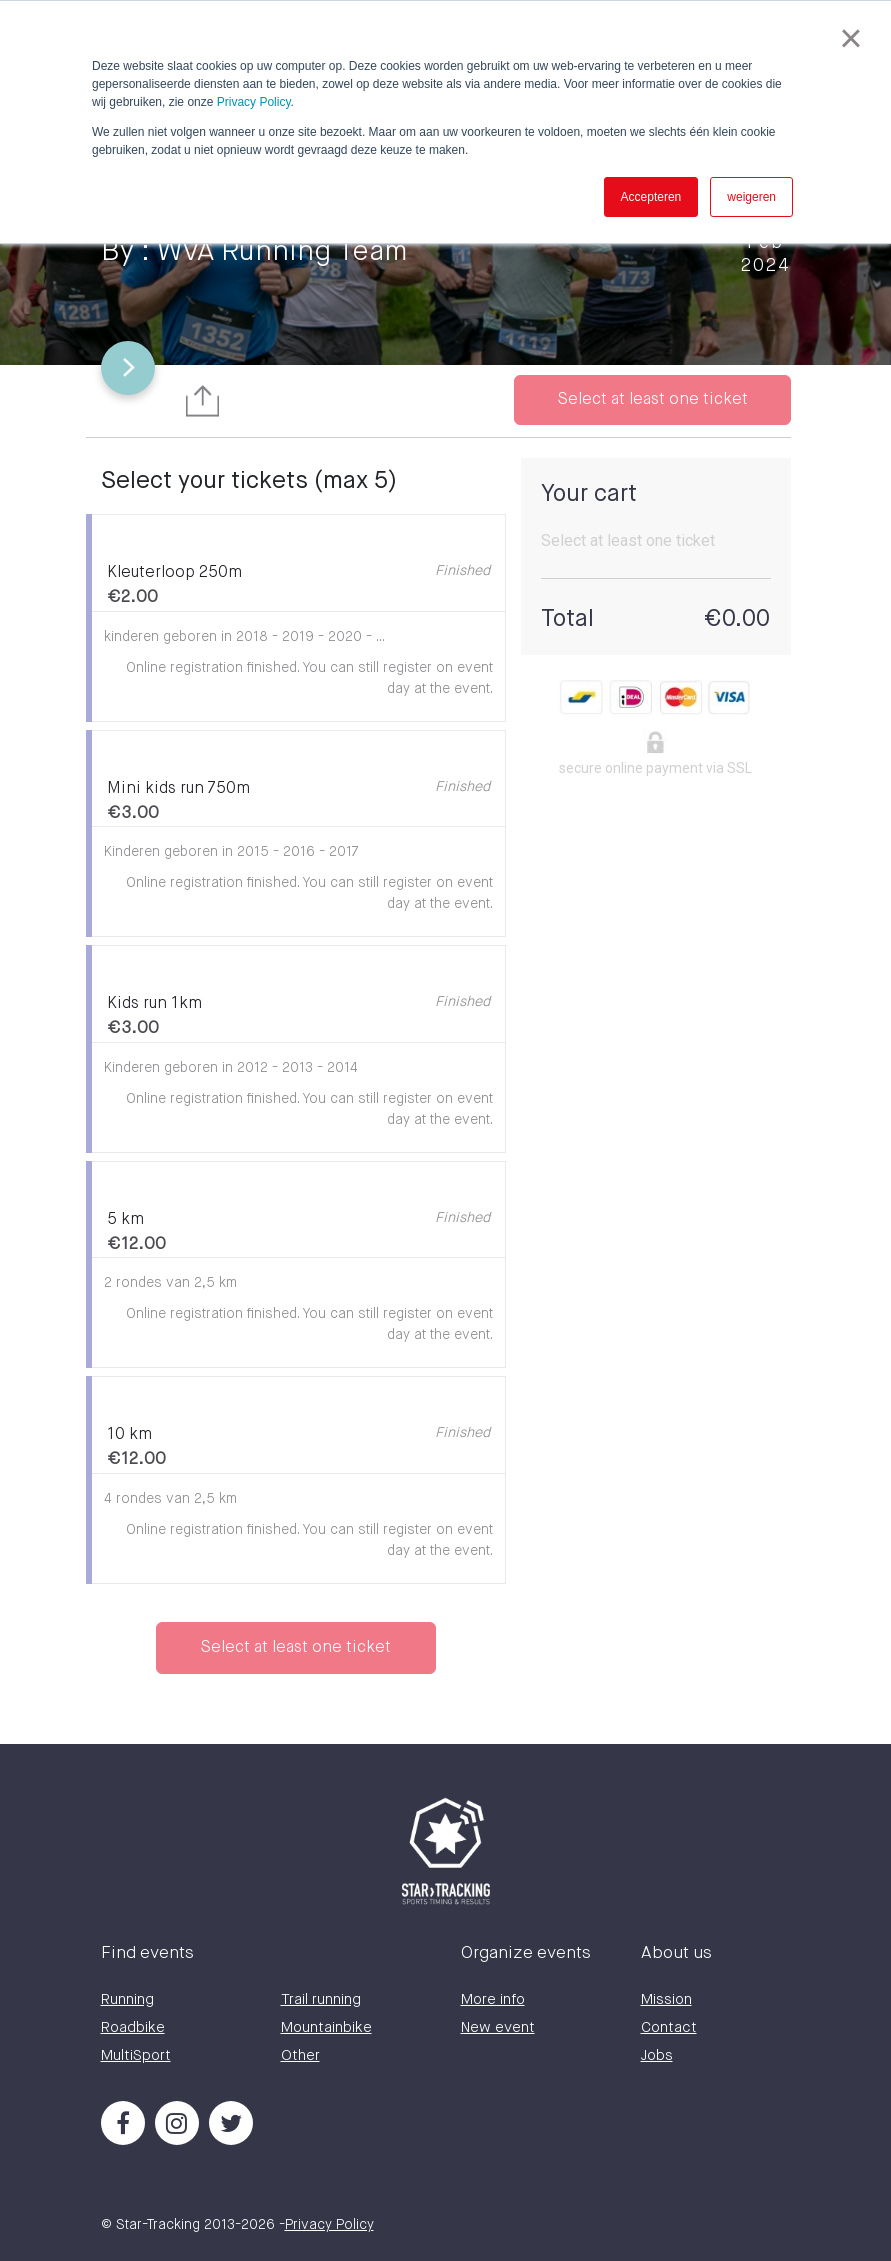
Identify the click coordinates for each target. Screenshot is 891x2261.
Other (300, 2055)
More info (493, 1999)
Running (127, 1999)
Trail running (321, 1999)
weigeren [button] (751, 197)
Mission (666, 1999)
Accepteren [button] (651, 197)
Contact (669, 2027)
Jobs (657, 2055)
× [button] (850, 38)
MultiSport (136, 2055)
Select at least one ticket (652, 400)
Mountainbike (326, 2027)
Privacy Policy (254, 102)
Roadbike (133, 2027)
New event (498, 2027)
